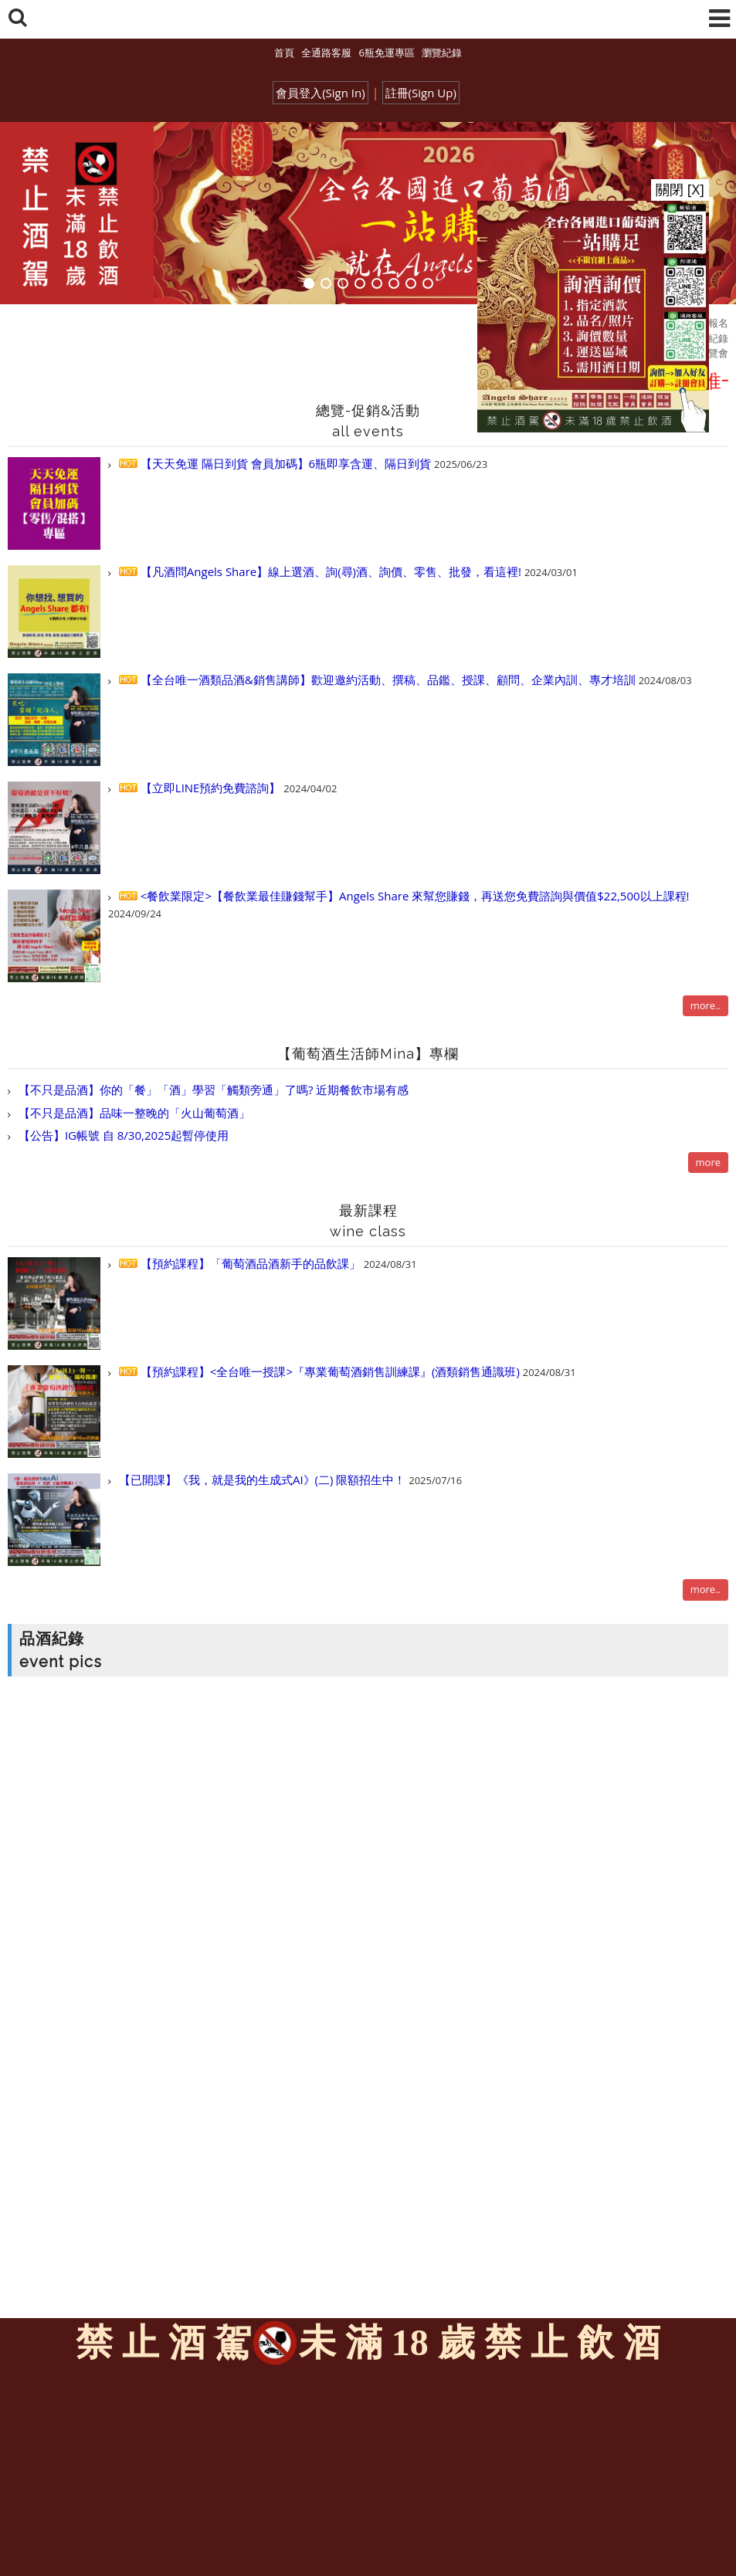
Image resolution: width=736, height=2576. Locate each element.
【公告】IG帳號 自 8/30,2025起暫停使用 (122, 1135)
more (708, 1162)
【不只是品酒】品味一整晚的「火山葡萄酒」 (132, 1112)
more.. (705, 1005)
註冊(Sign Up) (420, 92)
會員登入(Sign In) (320, 92)
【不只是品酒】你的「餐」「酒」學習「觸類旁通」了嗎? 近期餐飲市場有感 (212, 1089)
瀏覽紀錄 (442, 52)
